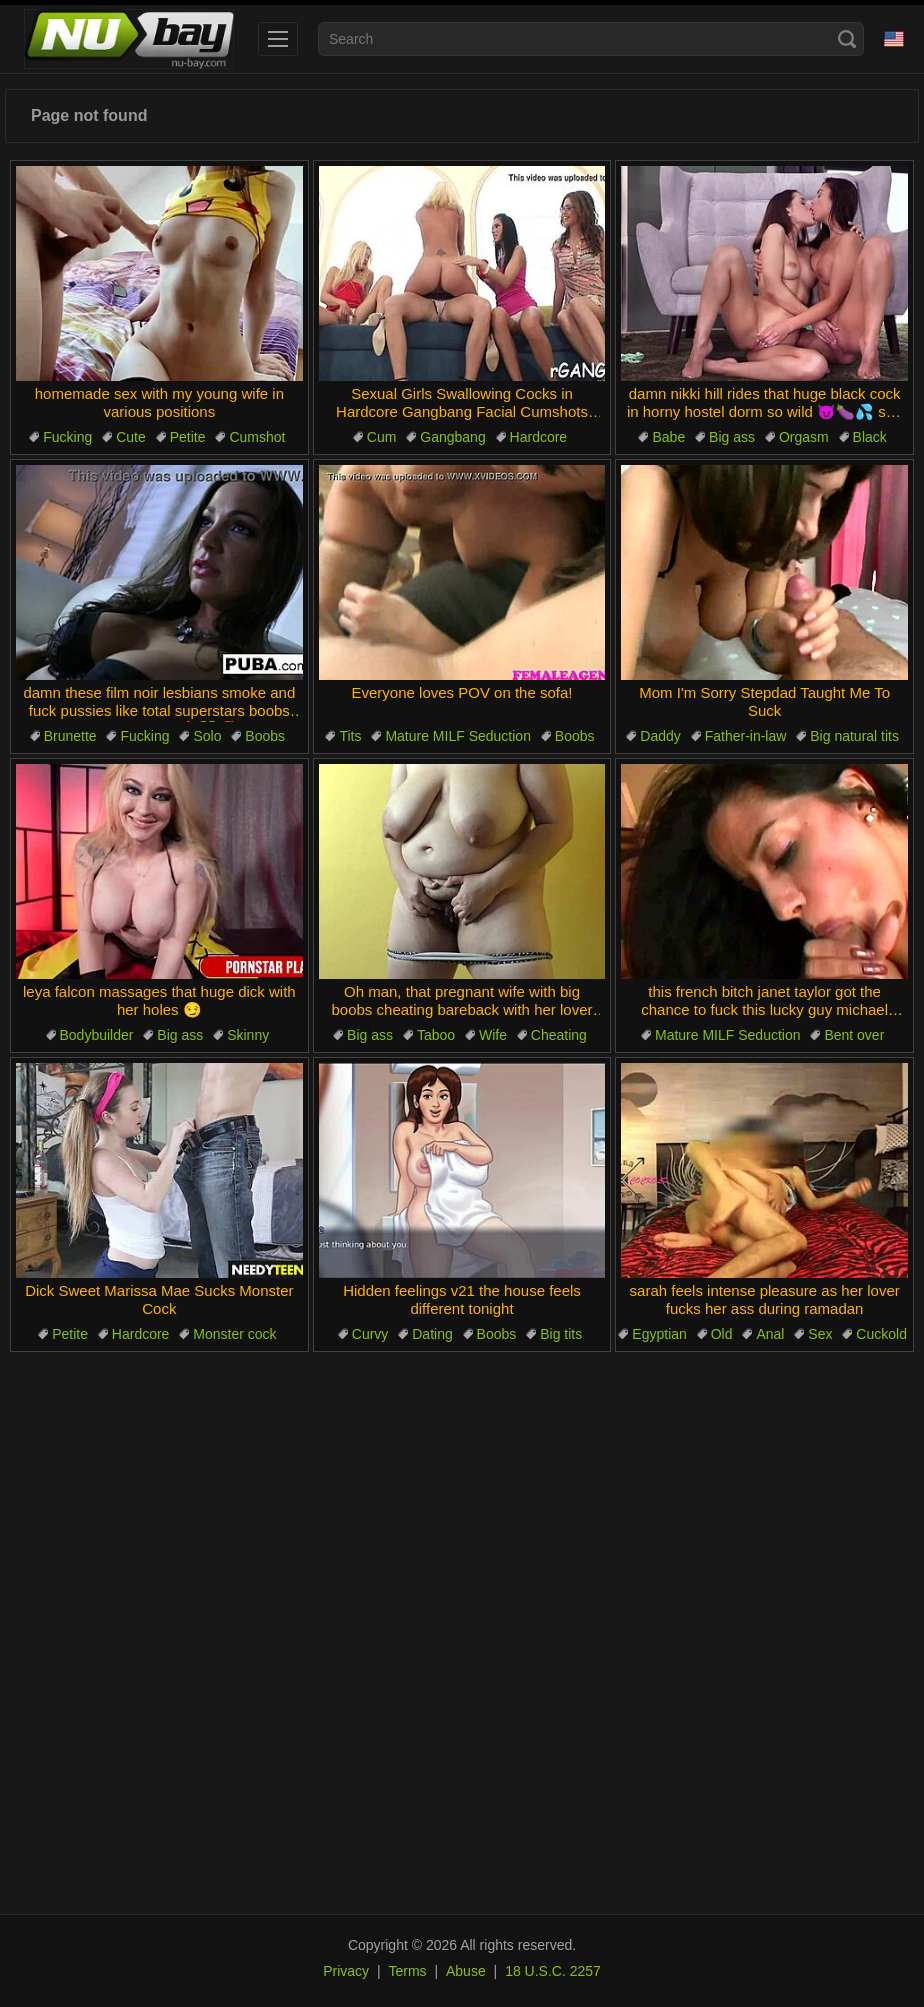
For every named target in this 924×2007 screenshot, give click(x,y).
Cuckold (881, 1334)
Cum (382, 437)
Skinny (248, 1035)
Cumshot (257, 437)
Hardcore (539, 437)
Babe (668, 437)
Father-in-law (746, 736)
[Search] (847, 39)
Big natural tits (854, 736)
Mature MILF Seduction (458, 736)
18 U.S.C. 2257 (553, 1971)
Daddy (660, 736)
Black (870, 437)
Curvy (370, 1334)
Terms (407, 1971)
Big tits (561, 1334)
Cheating (559, 1035)
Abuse (466, 1971)
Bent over (854, 1035)
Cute (131, 437)
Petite (188, 437)
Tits (350, 736)
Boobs (265, 736)
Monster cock (234, 1334)
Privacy (346, 1971)
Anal (770, 1334)
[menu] (278, 39)
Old (722, 1334)
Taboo (436, 1035)
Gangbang (452, 437)
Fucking (67, 437)
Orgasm (804, 437)
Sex (820, 1334)
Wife (493, 1035)
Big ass (732, 437)
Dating (432, 1334)
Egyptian (659, 1334)
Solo (207, 736)
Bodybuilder (97, 1035)
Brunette (70, 736)
